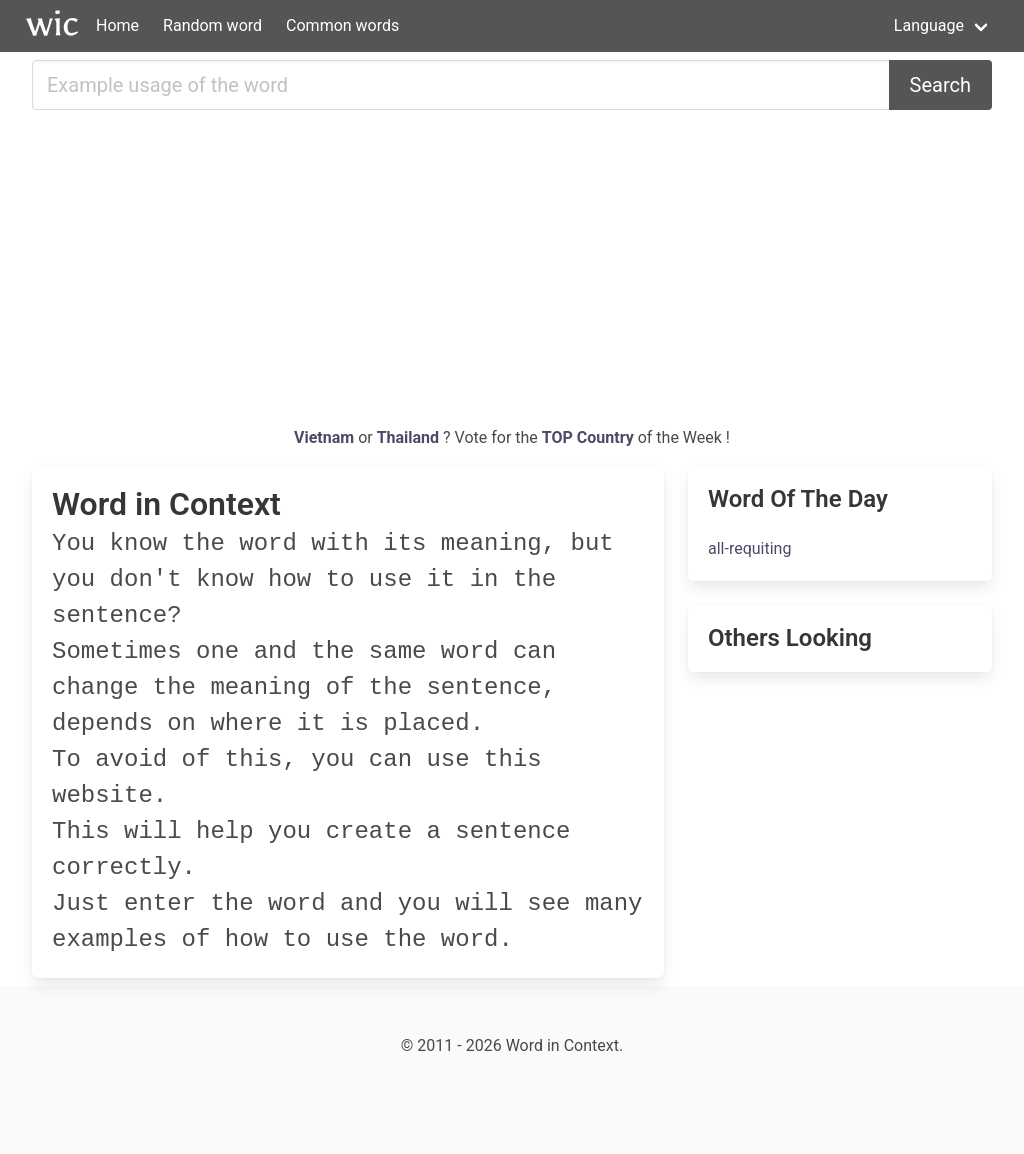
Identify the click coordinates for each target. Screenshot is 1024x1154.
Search (940, 85)
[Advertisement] (512, 276)
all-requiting (749, 548)
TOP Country (588, 437)
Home (117, 25)
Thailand (410, 437)
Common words (342, 25)
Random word (212, 25)
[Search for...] (461, 85)
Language (929, 25)
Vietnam (326, 437)
